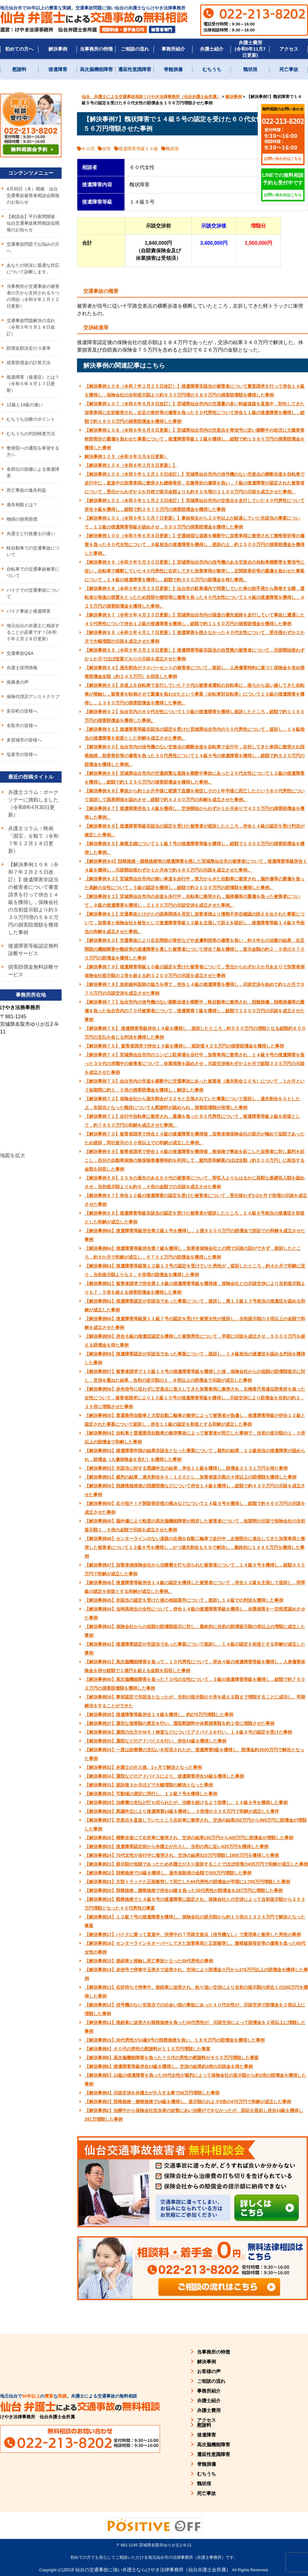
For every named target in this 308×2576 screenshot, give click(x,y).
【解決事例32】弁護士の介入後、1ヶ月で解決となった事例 (143, 1767)
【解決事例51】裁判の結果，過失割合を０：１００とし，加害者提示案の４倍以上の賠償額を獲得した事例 (190, 1476)
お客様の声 (209, 2371)
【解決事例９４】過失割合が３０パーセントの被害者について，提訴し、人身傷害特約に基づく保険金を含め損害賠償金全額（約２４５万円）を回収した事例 (195, 672)
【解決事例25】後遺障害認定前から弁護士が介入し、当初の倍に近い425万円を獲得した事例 (176, 1846)
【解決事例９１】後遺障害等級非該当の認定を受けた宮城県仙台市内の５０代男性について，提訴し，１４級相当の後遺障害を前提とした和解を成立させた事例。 (195, 734)
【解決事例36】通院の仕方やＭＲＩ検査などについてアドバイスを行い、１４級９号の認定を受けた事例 (188, 1732)
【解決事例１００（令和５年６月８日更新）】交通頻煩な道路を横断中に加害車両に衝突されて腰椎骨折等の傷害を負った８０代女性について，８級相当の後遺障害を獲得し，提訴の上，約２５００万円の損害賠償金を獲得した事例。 (195, 544)
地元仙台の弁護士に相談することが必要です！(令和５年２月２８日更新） (33, 632)
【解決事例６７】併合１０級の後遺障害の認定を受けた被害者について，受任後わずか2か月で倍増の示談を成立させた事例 (196, 1200)
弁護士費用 (209, 2410)
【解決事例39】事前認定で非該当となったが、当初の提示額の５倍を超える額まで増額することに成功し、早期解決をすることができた (195, 1701)
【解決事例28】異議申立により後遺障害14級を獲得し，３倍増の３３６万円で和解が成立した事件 (182, 1811)
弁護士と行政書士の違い (31, 533)
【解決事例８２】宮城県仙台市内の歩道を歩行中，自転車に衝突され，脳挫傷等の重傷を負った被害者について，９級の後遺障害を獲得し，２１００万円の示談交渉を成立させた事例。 (192, 901)
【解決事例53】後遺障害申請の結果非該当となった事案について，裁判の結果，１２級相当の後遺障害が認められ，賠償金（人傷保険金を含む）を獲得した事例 (195, 1455)
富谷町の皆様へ (22, 711)
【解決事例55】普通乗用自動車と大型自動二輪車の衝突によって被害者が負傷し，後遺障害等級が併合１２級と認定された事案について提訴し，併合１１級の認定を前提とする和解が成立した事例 (195, 1420)
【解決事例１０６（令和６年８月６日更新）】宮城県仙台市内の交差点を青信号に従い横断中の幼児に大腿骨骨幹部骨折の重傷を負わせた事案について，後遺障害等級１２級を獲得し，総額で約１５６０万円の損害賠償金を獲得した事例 (195, 439)
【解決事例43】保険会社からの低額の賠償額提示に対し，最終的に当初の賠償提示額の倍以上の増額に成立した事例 (195, 1631)
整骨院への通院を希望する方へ (33, 451)
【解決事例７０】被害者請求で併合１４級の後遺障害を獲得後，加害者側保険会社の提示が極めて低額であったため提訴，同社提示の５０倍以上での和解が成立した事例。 (195, 1138)
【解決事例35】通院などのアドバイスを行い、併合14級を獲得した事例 (155, 1740)
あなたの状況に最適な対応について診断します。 (33, 268)
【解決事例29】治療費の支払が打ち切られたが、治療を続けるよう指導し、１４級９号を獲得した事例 (186, 1802)
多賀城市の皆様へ (24, 739)
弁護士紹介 (211, 49)
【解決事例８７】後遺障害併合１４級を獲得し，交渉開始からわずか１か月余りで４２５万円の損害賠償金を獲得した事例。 (195, 813)
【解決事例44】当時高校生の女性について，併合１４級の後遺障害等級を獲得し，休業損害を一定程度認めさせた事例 (195, 1613)
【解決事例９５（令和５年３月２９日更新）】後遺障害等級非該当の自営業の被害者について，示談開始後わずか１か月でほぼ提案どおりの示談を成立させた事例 (195, 654)
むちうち (211, 69)
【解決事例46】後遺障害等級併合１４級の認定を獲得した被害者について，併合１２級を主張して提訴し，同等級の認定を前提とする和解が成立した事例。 (195, 1587)
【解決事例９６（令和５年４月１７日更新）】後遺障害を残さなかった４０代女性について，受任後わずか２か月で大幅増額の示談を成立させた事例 (195, 637)
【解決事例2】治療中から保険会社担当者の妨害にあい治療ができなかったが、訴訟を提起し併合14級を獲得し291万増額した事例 (194, 2115)
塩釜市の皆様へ (22, 754)
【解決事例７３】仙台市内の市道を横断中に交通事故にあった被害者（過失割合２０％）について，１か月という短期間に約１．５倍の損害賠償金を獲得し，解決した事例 (195, 1085)
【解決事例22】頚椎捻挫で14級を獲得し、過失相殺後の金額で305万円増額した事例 (168, 1872)
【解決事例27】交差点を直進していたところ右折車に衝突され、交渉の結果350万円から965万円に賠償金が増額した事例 (195, 1824)
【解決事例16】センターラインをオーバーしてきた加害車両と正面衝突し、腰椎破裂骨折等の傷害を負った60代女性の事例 (195, 1948)
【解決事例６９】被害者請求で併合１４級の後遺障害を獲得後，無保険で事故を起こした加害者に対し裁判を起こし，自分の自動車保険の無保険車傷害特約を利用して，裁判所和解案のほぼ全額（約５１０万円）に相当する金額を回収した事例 (195, 1160)
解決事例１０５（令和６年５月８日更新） (126, 456)
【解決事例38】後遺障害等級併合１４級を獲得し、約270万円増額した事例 (159, 1714)
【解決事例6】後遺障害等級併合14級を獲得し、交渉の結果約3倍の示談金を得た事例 (169, 2066)
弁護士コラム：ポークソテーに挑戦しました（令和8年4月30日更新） (33, 804)
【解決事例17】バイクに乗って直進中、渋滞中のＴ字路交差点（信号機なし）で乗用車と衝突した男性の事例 (193, 1934)
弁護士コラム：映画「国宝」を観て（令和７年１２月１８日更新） (33, 840)
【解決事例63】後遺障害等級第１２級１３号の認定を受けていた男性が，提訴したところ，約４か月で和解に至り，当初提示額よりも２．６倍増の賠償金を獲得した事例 (195, 1270)
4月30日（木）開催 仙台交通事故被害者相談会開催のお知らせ (33, 195)
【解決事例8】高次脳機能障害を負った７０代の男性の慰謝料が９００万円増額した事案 (172, 2057)
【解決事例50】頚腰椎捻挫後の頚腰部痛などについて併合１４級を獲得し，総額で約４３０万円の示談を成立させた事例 (195, 1490)
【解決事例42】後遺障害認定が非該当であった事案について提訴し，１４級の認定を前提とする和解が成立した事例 (195, 1648)
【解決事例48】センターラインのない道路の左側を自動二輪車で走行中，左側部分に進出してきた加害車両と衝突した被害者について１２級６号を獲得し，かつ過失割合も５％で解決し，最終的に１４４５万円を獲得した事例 (195, 1547)
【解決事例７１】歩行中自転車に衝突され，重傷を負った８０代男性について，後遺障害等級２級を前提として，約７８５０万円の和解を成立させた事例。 (192, 1121)
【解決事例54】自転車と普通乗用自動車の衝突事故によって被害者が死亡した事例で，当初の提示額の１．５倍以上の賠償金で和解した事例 (195, 1437)
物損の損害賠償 (22, 519)
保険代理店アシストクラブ (33, 696)
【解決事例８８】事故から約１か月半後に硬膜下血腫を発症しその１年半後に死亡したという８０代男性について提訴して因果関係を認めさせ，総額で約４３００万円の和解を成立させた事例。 (195, 795)
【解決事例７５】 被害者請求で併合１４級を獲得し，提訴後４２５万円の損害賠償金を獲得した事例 (184, 1045)
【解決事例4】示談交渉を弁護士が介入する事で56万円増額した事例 (152, 2092)
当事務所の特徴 (96, 49)
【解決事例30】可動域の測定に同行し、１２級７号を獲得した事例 (151, 1793)
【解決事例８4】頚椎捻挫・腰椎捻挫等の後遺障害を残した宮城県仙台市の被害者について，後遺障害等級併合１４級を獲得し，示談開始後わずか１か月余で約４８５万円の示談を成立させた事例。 (196, 865)
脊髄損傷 (173, 69)
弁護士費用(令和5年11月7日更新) (250, 49)
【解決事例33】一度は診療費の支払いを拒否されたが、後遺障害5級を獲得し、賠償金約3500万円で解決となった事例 (194, 1754)
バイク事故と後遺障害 (29, 611)
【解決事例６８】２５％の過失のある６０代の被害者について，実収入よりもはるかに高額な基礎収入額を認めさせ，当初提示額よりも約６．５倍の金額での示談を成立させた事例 (195, 1182)
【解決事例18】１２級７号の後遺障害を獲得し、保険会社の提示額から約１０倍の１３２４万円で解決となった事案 (195, 1921)
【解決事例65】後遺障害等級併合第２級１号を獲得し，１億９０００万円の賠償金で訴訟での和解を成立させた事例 (195, 1235)
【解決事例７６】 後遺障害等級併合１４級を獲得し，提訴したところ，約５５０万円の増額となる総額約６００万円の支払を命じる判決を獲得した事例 (195, 1033)
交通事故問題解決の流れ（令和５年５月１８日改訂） (31, 327)
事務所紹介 (173, 49)
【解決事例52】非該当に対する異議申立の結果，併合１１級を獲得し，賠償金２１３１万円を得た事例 (186, 1468)
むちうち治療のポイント (31, 419)
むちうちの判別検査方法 (31, 433)
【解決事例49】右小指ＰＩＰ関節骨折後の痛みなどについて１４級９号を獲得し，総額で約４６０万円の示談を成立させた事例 (195, 1508)
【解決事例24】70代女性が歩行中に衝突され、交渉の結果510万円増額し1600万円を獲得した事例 (182, 1855)
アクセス (288, 49)
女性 (106, 148)
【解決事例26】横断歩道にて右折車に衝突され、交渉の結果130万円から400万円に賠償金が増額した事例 (189, 1837)
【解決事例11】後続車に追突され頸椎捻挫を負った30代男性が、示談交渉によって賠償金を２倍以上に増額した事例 (195, 2027)
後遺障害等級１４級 (138, 148)
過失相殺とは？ (22, 504)
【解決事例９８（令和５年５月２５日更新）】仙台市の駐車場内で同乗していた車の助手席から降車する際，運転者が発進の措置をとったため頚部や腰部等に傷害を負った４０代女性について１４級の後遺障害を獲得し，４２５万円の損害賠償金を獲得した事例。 (195, 597)
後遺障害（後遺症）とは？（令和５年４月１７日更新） (33, 384)
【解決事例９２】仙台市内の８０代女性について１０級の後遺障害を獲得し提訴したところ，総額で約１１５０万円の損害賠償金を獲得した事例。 (195, 716)
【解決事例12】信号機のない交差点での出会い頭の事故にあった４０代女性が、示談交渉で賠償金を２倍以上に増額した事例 (195, 2009)
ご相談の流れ (135, 49)
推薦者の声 (18, 682)
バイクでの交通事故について (33, 593)
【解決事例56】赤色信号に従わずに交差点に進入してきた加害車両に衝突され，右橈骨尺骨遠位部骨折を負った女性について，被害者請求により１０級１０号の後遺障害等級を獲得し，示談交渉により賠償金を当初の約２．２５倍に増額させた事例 (195, 1397)
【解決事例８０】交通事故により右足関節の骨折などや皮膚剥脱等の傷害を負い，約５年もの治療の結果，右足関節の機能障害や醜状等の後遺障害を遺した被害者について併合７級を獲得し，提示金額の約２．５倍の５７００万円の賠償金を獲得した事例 (195, 949)
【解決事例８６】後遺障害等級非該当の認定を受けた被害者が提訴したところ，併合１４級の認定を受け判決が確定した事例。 (195, 830)
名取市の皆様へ (22, 725)
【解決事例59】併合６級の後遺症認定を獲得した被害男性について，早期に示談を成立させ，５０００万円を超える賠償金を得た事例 (195, 1341)
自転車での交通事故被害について (33, 572)
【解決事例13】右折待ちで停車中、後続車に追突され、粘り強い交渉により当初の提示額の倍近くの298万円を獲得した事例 (196, 1992)
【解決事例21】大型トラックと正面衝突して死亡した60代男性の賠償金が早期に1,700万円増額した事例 (187, 1881)
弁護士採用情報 (22, 667)
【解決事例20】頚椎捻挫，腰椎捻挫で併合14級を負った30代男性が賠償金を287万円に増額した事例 (184, 1890)
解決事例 (57, 49)
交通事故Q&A (20, 653)
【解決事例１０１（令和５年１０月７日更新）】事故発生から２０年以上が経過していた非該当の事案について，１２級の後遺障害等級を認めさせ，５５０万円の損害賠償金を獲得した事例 (192, 522)
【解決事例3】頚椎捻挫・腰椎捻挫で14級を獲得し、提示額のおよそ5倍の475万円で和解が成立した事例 (188, 2101)
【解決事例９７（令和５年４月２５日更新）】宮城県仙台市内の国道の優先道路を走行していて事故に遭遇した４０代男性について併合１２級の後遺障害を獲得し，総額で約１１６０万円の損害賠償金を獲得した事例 (195, 619)
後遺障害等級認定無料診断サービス (33, 949)
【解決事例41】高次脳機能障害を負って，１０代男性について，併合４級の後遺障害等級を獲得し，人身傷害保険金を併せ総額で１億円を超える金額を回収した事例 (195, 1666)
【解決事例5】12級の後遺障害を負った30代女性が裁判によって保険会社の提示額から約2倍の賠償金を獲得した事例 (195, 2080)
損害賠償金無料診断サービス (33, 970)
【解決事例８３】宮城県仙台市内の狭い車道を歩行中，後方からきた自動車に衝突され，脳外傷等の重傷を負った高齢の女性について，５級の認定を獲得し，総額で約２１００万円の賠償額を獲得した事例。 (195, 883)
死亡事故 (288, 69)
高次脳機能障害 (96, 69)
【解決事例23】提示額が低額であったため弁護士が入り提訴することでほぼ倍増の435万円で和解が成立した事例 (196, 1864)
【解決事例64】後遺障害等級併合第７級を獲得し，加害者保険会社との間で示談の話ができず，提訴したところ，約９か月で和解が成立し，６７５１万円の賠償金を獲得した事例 (193, 1253)
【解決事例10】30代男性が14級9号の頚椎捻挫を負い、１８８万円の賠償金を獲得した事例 (175, 2040)
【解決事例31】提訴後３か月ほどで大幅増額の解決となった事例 (149, 1784)
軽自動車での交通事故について (33, 551)
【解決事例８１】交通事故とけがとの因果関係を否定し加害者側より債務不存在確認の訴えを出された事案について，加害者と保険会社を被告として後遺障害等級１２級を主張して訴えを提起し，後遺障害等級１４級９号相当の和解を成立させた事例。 (195, 922)
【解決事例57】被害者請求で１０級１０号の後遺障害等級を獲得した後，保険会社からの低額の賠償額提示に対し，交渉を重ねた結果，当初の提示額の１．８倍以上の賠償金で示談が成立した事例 (195, 1376)
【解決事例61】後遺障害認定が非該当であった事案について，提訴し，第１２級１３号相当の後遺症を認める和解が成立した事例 (195, 1305)
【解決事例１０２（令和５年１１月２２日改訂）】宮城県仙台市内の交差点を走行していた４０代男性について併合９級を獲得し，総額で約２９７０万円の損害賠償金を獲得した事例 (195, 505)
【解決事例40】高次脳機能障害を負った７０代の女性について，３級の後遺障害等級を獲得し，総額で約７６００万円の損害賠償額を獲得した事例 (195, 1684)
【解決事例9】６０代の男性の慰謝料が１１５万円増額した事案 (147, 2048)
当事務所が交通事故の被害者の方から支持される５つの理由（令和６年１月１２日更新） (33, 296)
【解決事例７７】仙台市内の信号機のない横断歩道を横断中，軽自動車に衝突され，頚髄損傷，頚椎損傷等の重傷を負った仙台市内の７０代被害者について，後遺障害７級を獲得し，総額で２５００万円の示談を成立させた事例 (195, 1010)
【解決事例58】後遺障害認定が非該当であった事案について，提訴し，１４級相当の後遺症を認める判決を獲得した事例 (195, 1358)
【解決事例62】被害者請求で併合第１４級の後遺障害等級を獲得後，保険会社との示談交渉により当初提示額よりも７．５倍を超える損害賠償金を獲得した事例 (195, 1288)
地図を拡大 (12, 1155)
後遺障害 (57, 69)
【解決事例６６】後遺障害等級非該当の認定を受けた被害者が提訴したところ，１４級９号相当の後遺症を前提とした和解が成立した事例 (195, 1217)
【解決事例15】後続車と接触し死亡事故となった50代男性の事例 (149, 1960)
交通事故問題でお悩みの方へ (33, 247)
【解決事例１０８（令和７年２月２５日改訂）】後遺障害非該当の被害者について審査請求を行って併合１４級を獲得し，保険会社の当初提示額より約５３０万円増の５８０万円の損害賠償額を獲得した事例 (195, 390)
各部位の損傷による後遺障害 (33, 472)
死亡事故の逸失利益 (26, 490)
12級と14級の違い (25, 404)
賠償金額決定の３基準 (29, 348)
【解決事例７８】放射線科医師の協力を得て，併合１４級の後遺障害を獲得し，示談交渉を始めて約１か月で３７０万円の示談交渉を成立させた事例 (195, 989)
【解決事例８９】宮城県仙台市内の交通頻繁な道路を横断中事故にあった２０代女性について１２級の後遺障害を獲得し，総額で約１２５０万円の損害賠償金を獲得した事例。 (195, 778)
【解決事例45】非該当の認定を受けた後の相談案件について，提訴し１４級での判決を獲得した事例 (184, 1600)
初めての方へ (19, 49)
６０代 (88, 148)
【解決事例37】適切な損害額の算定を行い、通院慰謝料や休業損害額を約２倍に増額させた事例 (179, 1723)
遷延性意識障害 (134, 69)
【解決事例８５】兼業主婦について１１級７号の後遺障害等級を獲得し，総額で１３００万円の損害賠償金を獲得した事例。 (195, 848)
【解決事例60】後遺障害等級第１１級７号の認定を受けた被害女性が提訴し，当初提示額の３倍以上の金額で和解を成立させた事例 (195, 1323)
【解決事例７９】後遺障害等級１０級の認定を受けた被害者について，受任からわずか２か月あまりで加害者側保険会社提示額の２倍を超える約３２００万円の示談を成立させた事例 (195, 971)
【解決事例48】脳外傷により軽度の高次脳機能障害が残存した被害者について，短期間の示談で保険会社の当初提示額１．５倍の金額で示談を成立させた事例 (195, 1525)
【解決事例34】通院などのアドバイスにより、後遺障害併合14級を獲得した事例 (164, 1776)
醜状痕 (250, 69)
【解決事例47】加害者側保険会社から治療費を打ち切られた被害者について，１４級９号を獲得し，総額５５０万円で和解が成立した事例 (195, 1569)
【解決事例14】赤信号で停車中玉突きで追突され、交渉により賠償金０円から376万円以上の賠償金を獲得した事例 (196, 1974)
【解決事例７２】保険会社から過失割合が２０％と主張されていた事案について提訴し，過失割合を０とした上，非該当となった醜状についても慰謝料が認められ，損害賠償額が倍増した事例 (192, 1103)
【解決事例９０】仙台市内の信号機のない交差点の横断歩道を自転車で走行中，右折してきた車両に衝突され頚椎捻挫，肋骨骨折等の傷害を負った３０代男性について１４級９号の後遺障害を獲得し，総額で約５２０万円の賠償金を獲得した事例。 (195, 755)
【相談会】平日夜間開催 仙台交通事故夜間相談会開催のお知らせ (33, 223)
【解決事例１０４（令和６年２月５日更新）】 (131, 465)
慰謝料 (19, 69)
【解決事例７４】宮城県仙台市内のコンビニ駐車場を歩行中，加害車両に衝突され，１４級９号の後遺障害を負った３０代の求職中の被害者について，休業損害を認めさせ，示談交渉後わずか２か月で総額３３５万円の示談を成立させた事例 (195, 1063)
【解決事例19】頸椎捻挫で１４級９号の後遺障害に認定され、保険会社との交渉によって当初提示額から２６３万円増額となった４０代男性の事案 (195, 1904)
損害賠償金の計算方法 (29, 362)
